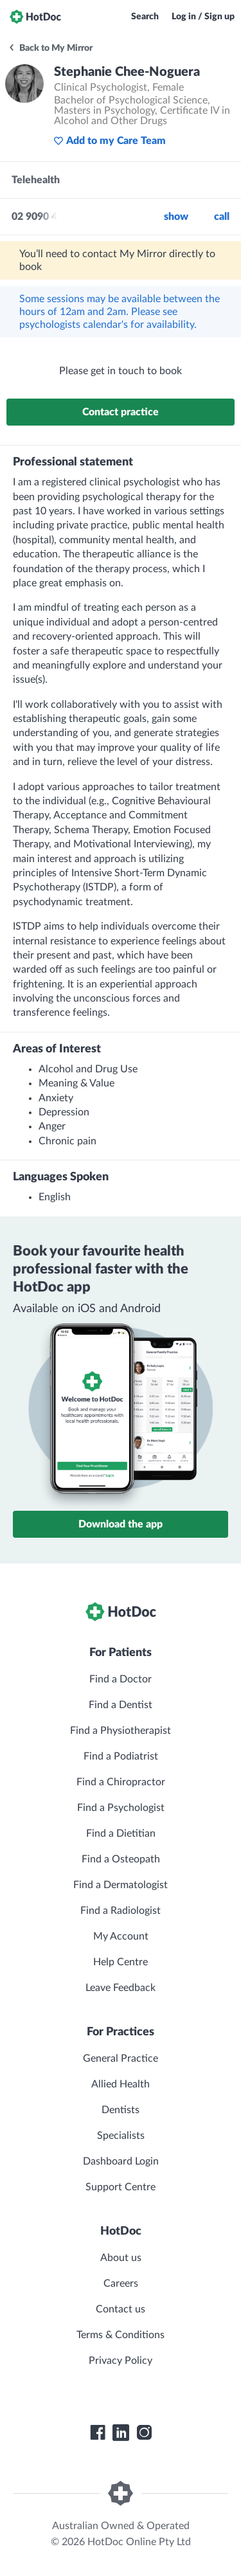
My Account (120, 1936)
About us (120, 2258)
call (221, 217)
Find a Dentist (120, 1705)
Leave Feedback (120, 1988)
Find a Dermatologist (120, 1885)
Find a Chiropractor (120, 1782)
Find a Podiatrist (121, 1756)
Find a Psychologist (121, 1808)
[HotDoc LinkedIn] (120, 2432)
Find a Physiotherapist (120, 1730)
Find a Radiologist (120, 1910)
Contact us (120, 2309)
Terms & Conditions (120, 2335)
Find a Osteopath (121, 1859)
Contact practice (120, 412)
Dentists (120, 2110)
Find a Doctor (120, 1679)
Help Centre (120, 1962)
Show (176, 217)
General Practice (120, 2058)
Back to (50, 48)
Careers (120, 2283)
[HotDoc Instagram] (144, 2432)
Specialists (121, 2135)
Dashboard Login (121, 2161)
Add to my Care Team (109, 141)
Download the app (120, 1524)
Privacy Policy (120, 2360)
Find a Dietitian (121, 1833)
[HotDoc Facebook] (97, 2432)
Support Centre (120, 2187)
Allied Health (120, 2084)
